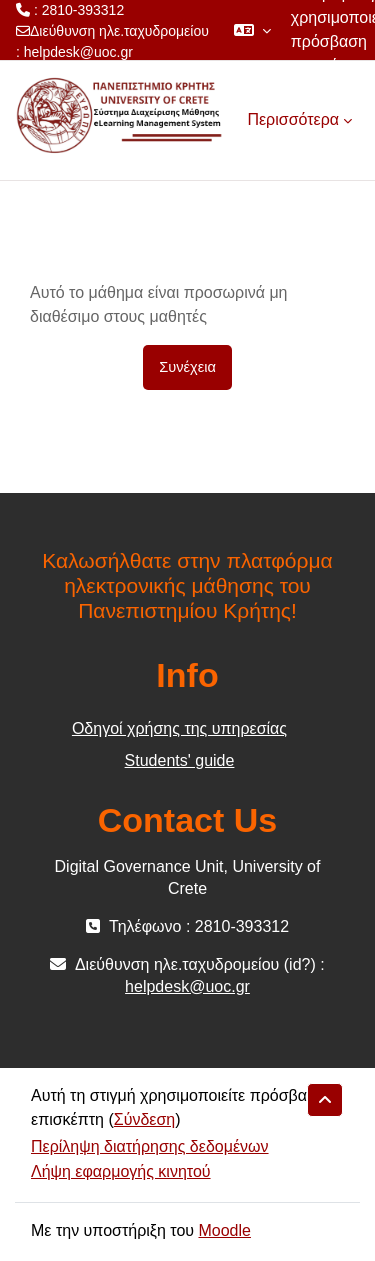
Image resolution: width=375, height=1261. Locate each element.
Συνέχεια (187, 367)
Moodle (224, 1230)
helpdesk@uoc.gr (78, 52)
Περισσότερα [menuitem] (293, 119)
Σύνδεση (144, 1119)
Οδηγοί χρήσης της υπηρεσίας (179, 728)
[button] (252, 30)
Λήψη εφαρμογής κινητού (121, 1171)
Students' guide (180, 760)
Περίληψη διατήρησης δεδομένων (150, 1146)
